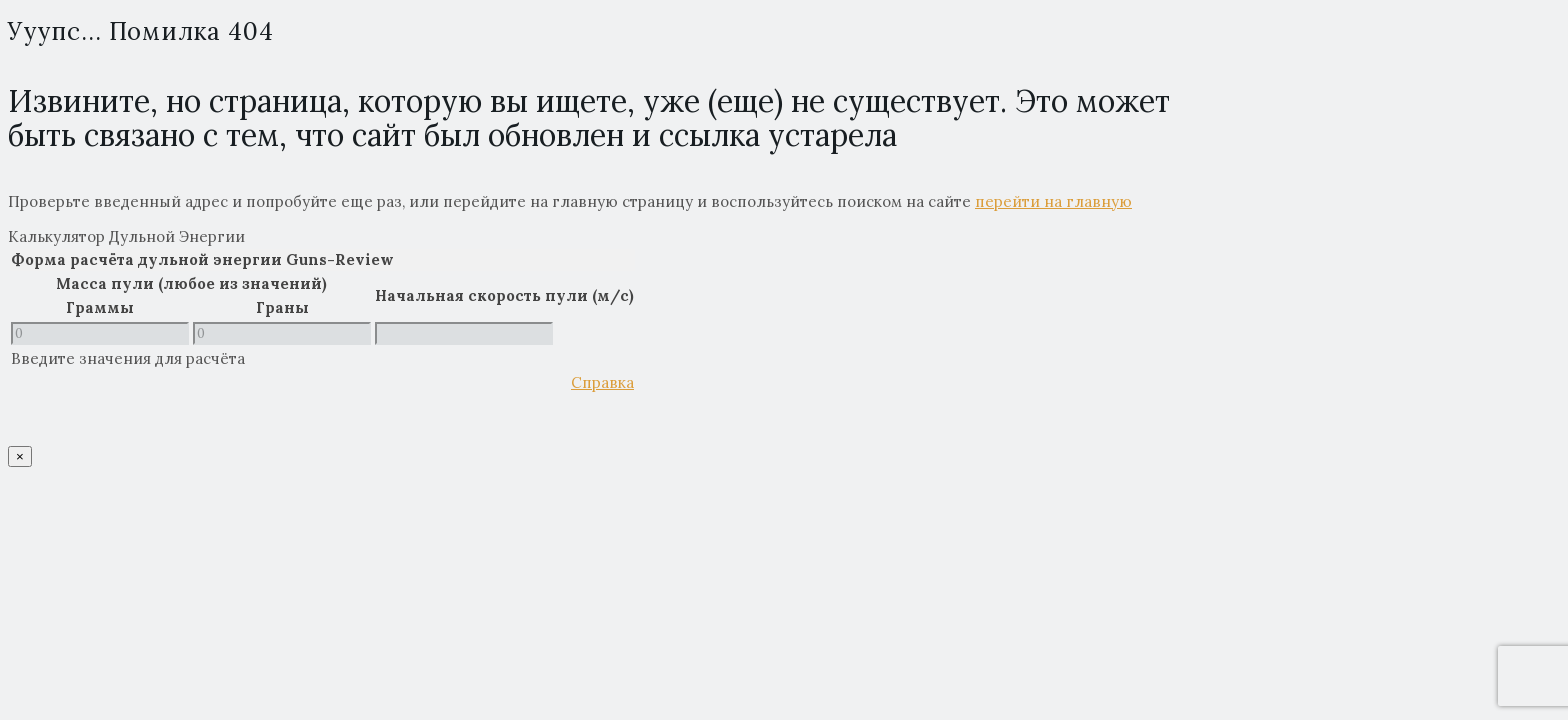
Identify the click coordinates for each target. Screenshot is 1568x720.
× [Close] (20, 456)
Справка (602, 382)
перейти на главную (1053, 201)
